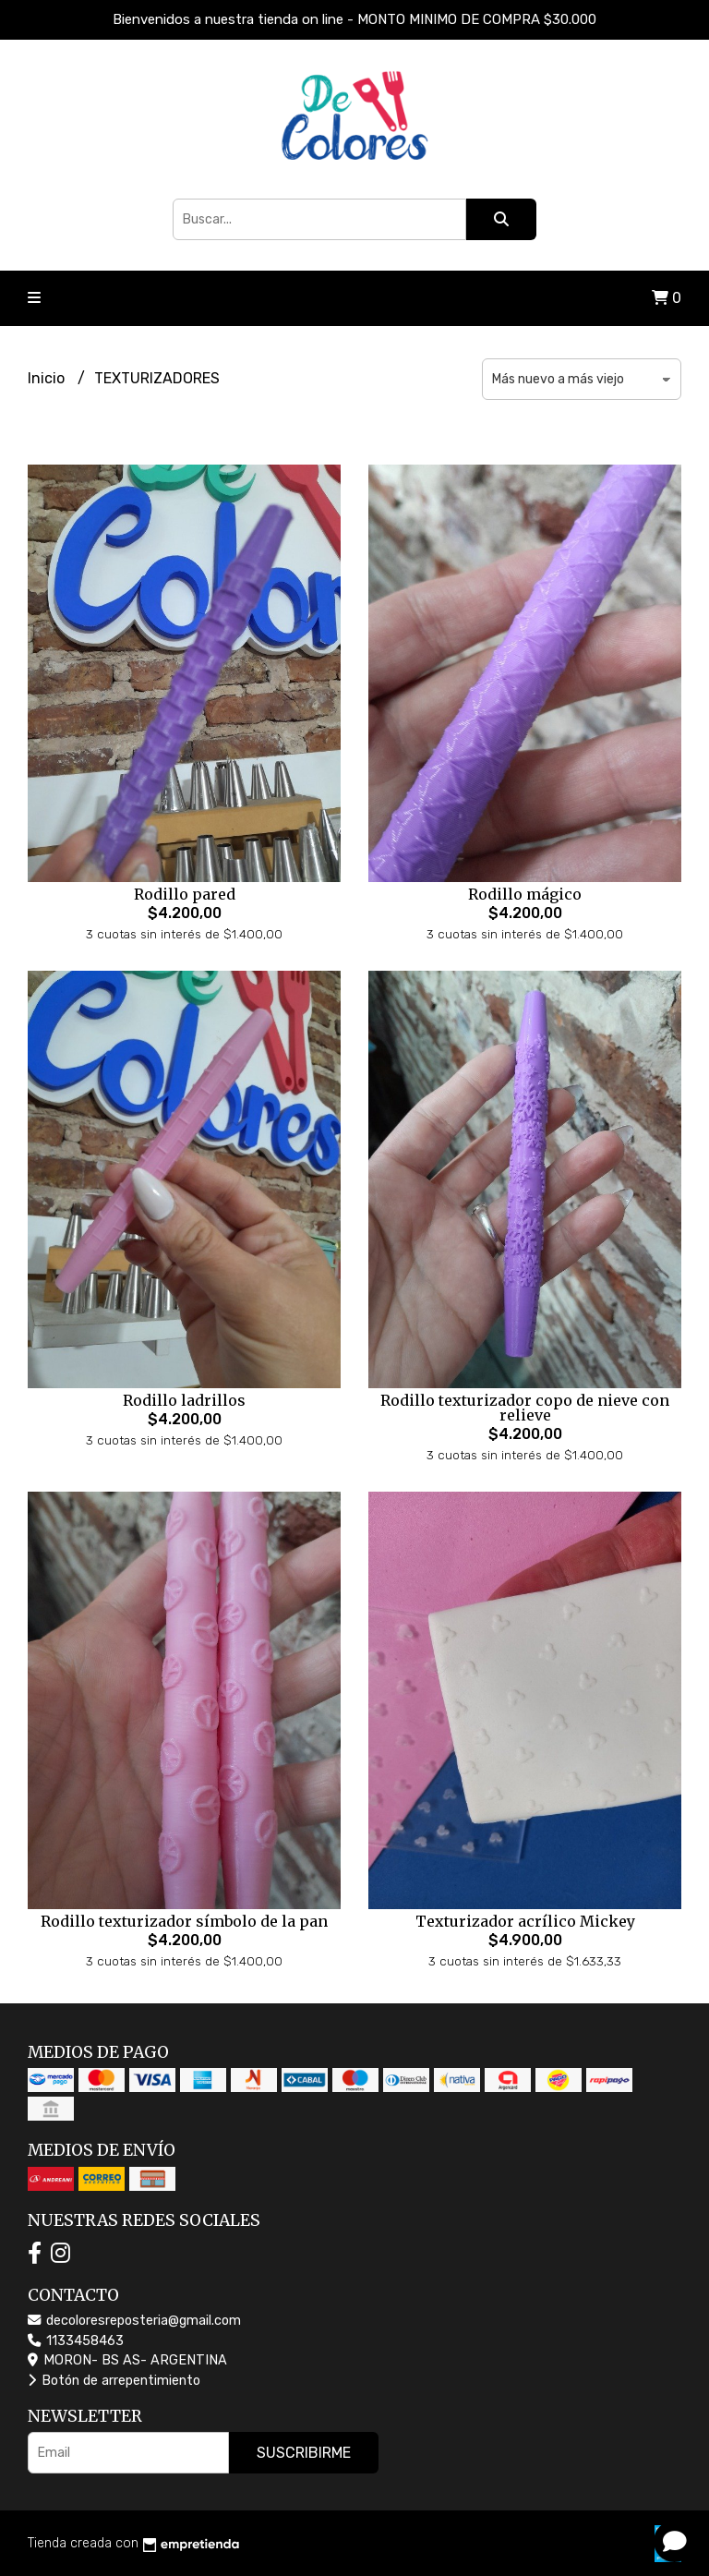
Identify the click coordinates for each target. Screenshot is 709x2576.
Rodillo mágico (525, 894)
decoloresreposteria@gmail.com (134, 2320)
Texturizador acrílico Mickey (525, 1921)
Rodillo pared (184, 894)
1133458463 (76, 2341)
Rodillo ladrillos (184, 1400)
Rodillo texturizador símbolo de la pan (184, 1921)
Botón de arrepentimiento (114, 2381)
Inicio (48, 378)
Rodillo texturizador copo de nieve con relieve (524, 1407)
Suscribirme (304, 2452)
